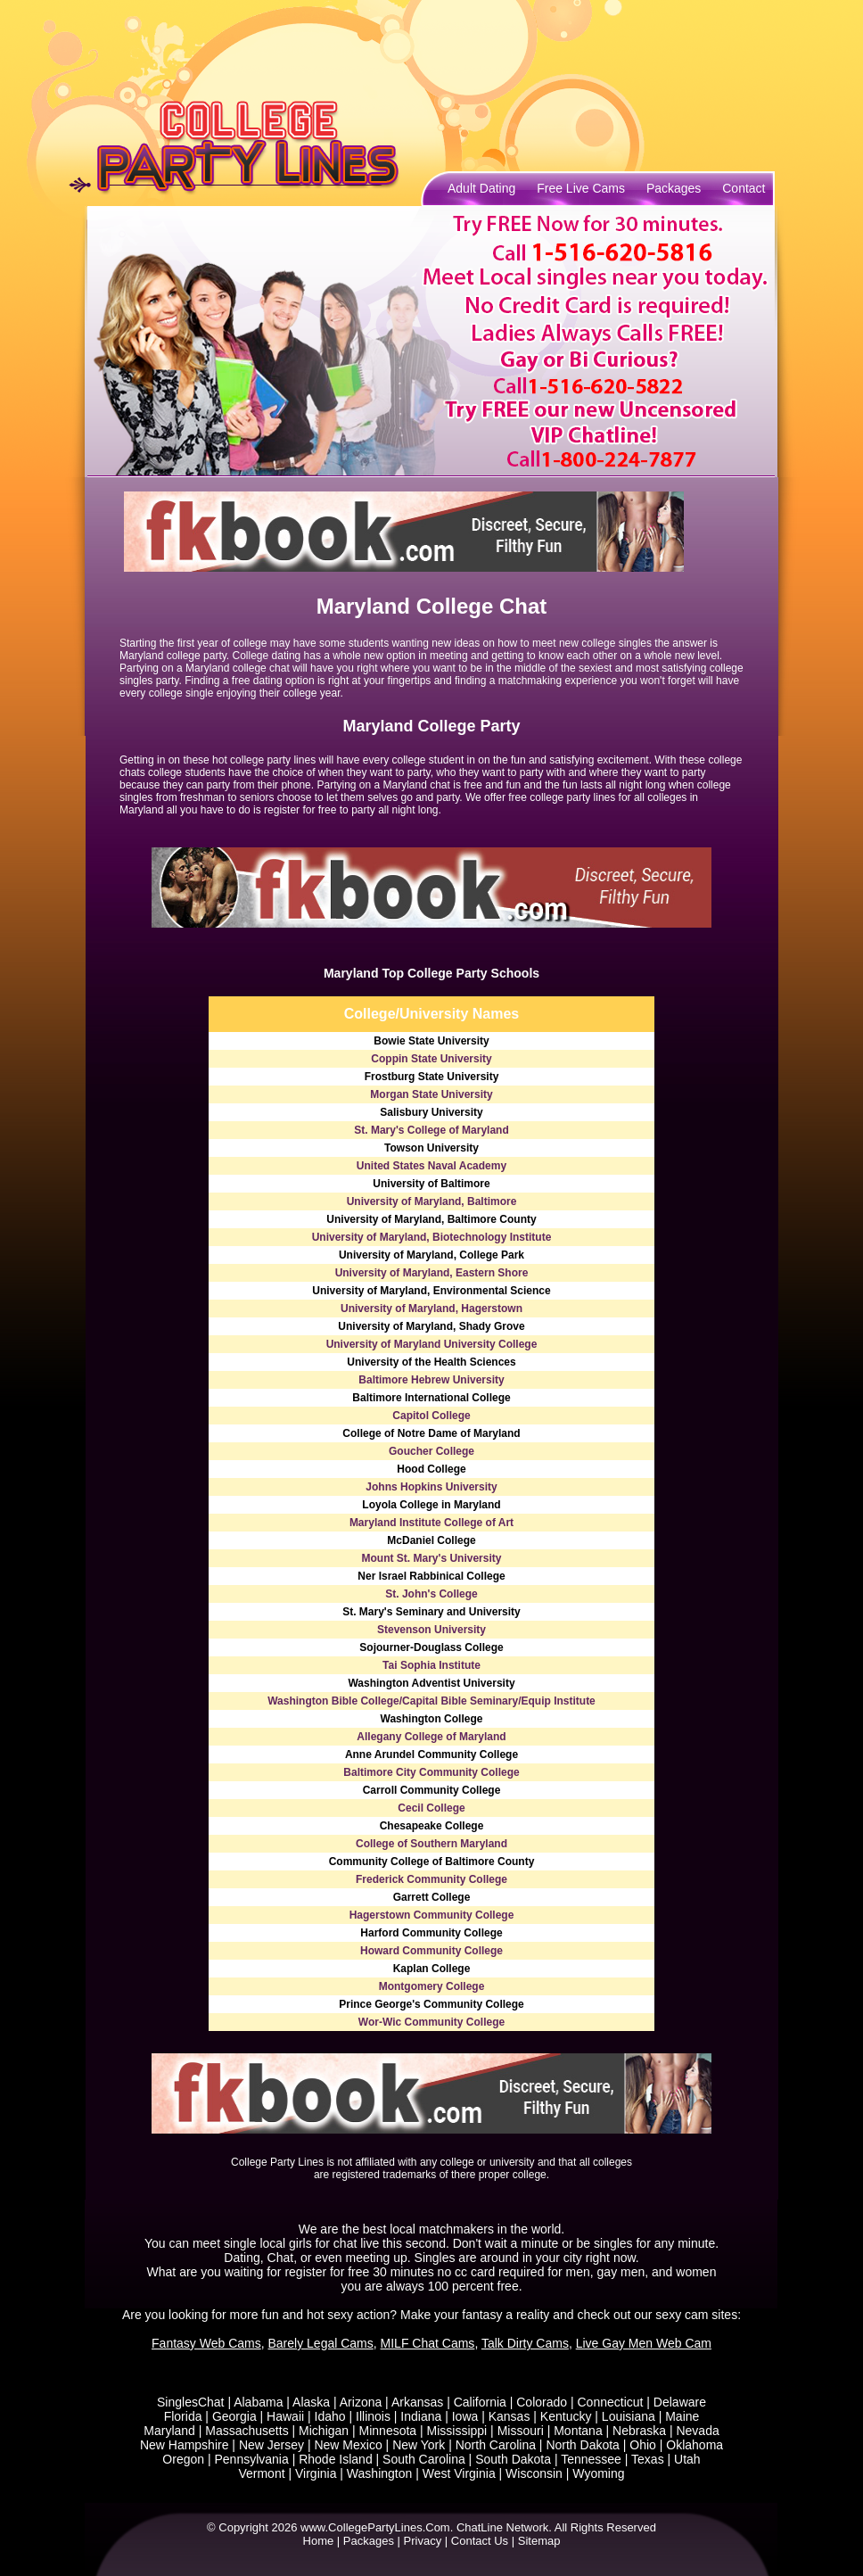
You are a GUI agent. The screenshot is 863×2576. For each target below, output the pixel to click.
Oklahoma (694, 2445)
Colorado (541, 2402)
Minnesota (388, 2430)
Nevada (697, 2430)
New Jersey (271, 2445)
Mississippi (457, 2430)
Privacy (423, 2540)
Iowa (465, 2416)
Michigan (324, 2430)
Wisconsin (534, 2473)
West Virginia (459, 2473)
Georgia (234, 2416)
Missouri (520, 2430)
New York (418, 2445)
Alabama (258, 2402)
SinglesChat (191, 2402)
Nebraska (639, 2430)
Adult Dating (481, 188)
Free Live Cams (581, 188)
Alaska (311, 2402)
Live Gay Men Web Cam (643, 2343)
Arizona (361, 2402)
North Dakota (582, 2445)
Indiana (420, 2416)
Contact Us (479, 2540)
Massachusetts (246, 2430)
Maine (682, 2416)
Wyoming (598, 2473)
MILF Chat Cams (428, 2343)
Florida (183, 2416)
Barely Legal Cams (321, 2343)
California (480, 2402)
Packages (673, 188)
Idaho (330, 2416)
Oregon (183, 2459)
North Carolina (496, 2445)
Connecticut (610, 2402)
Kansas (509, 2416)
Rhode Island (336, 2459)
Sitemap (539, 2540)
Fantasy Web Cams (206, 2343)
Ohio (642, 2445)
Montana (578, 2430)
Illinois (373, 2416)
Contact (743, 188)
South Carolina (423, 2459)
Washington (379, 2473)
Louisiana (628, 2416)
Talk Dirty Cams (525, 2343)
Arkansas (417, 2402)
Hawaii (285, 2416)
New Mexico (348, 2445)
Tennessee (591, 2459)
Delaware (679, 2402)
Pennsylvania (251, 2459)
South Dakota (513, 2459)
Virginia (315, 2473)
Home (318, 2540)
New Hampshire (184, 2445)
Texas (647, 2459)
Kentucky (566, 2416)
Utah (687, 2459)
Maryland (169, 2430)
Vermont (261, 2473)
